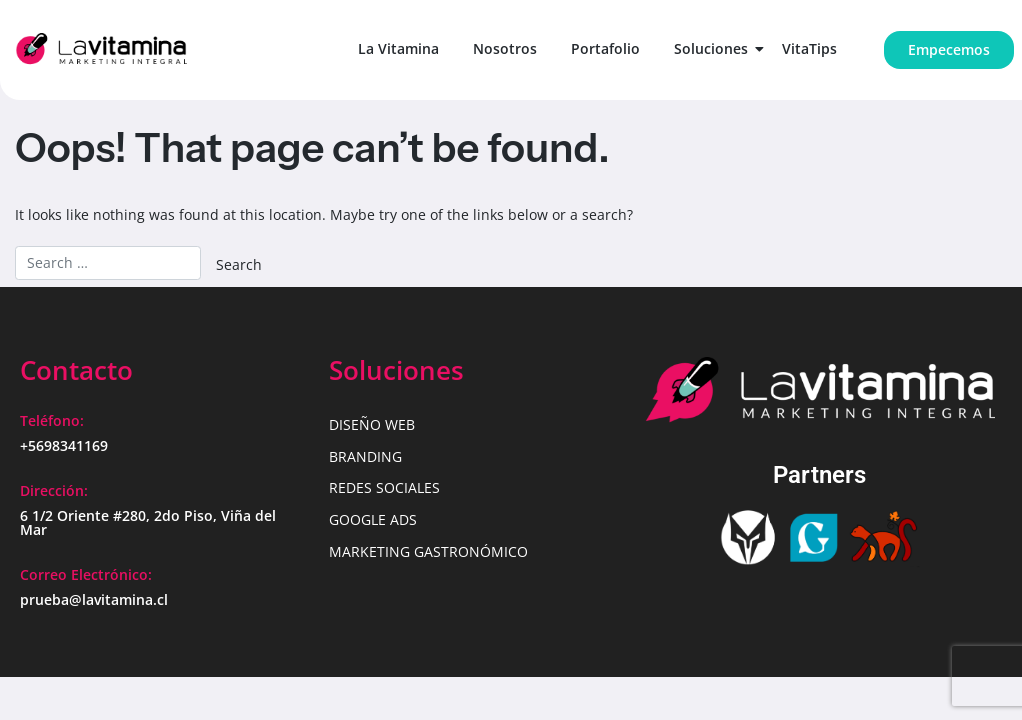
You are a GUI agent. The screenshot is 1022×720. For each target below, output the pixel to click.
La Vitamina (398, 48)
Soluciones (714, 48)
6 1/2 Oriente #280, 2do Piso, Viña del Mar (148, 522)
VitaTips (809, 48)
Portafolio (605, 48)
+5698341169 (64, 445)
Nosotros (505, 48)
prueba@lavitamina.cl (94, 599)
